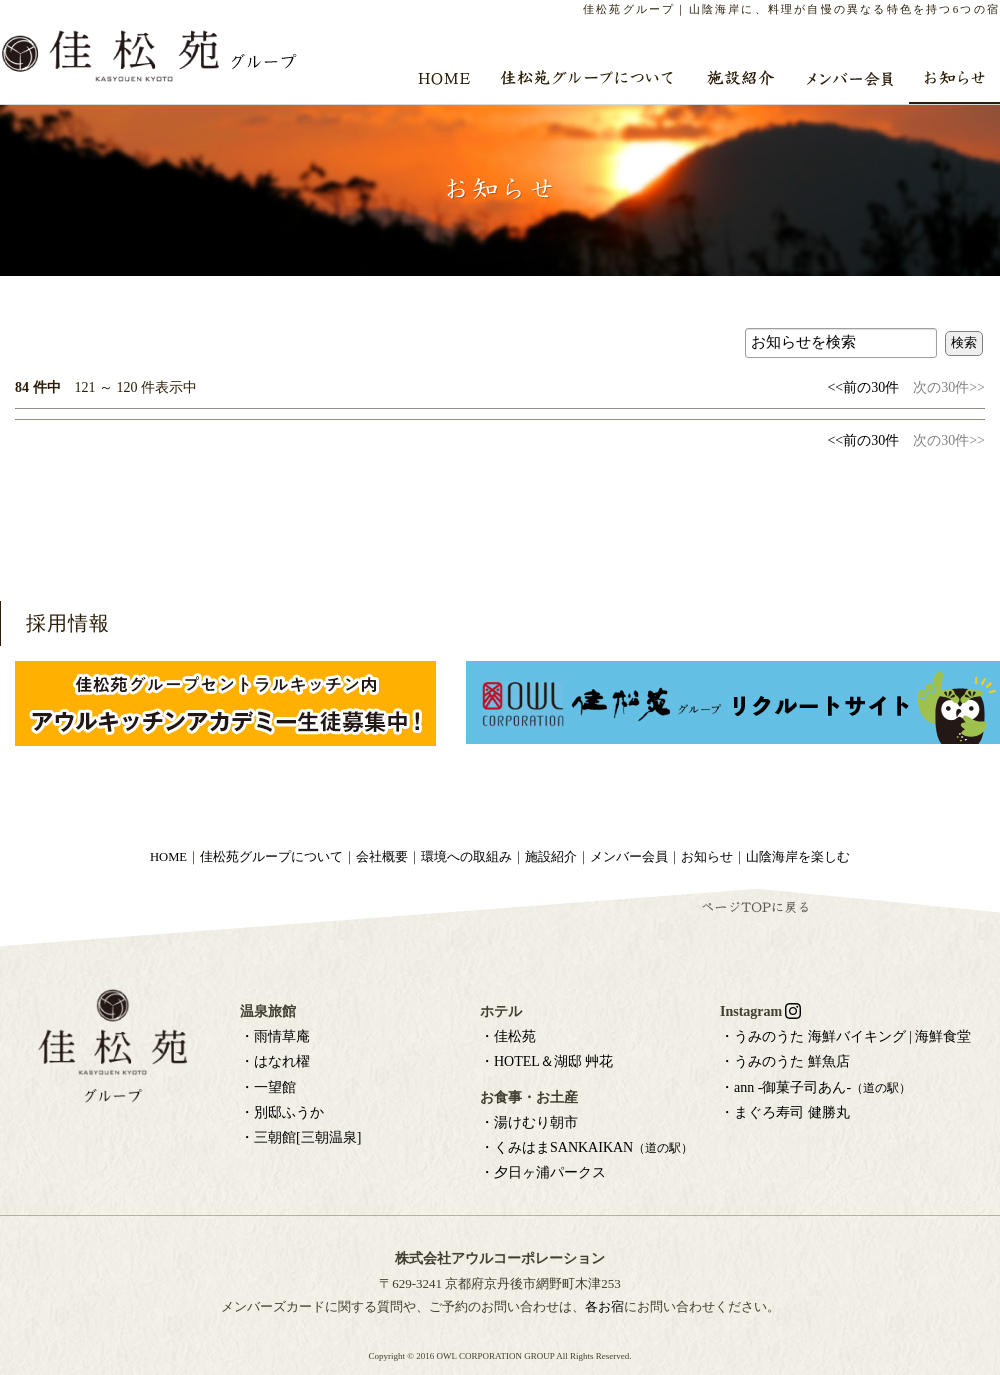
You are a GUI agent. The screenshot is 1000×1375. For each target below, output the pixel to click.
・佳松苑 (508, 1036)
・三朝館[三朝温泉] (300, 1137)
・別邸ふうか (282, 1112)
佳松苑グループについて (271, 857)
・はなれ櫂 (275, 1061)
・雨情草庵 (275, 1036)
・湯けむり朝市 (529, 1122)
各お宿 (604, 1306)
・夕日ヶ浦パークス (543, 1172)
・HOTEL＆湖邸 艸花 (546, 1061)
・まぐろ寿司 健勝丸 (785, 1112)
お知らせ (707, 857)
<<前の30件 (863, 387)
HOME (168, 857)
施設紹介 (551, 857)
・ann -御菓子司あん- (815, 1087)
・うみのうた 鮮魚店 (785, 1061)
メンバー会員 (629, 857)
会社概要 (382, 857)
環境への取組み (466, 857)
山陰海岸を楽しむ (798, 857)
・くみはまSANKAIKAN (586, 1147)
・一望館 (268, 1087)
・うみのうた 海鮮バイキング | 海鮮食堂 (845, 1036)
